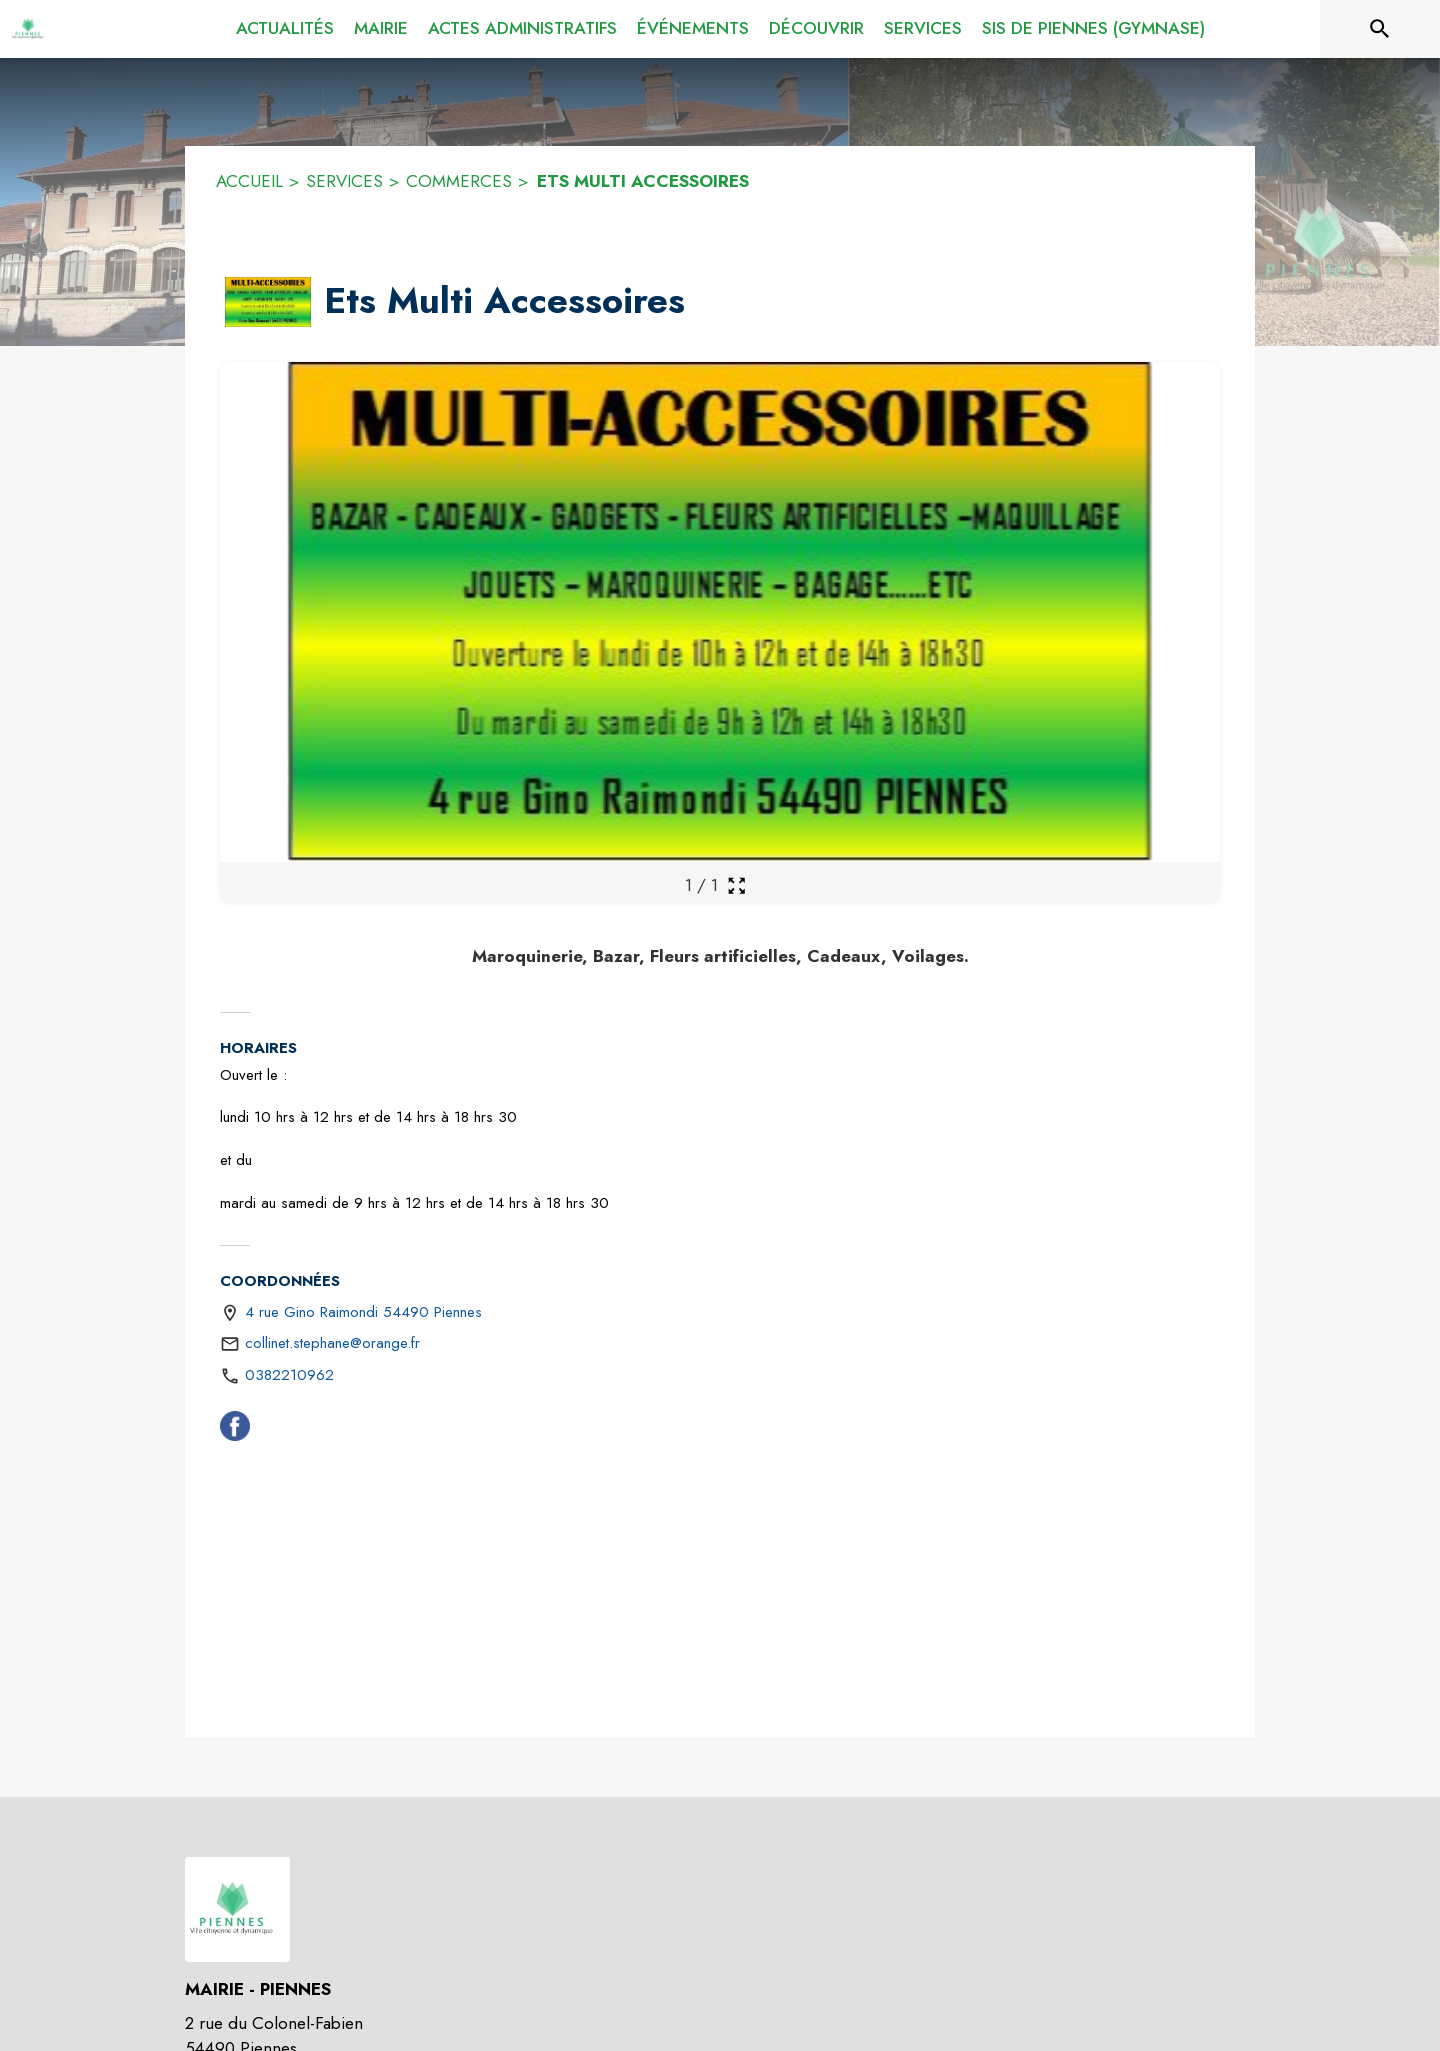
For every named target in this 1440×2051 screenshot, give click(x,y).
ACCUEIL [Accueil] (249, 181)
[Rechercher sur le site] (1380, 29)
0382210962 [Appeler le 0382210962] (289, 1375)
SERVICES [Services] (344, 181)
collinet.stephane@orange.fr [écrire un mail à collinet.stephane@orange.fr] (332, 1343)
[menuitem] (285, 29)
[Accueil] (30, 29)
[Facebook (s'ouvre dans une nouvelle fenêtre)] (235, 1430)
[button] (268, 302)
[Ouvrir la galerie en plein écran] (736, 885)
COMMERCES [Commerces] (459, 181)
